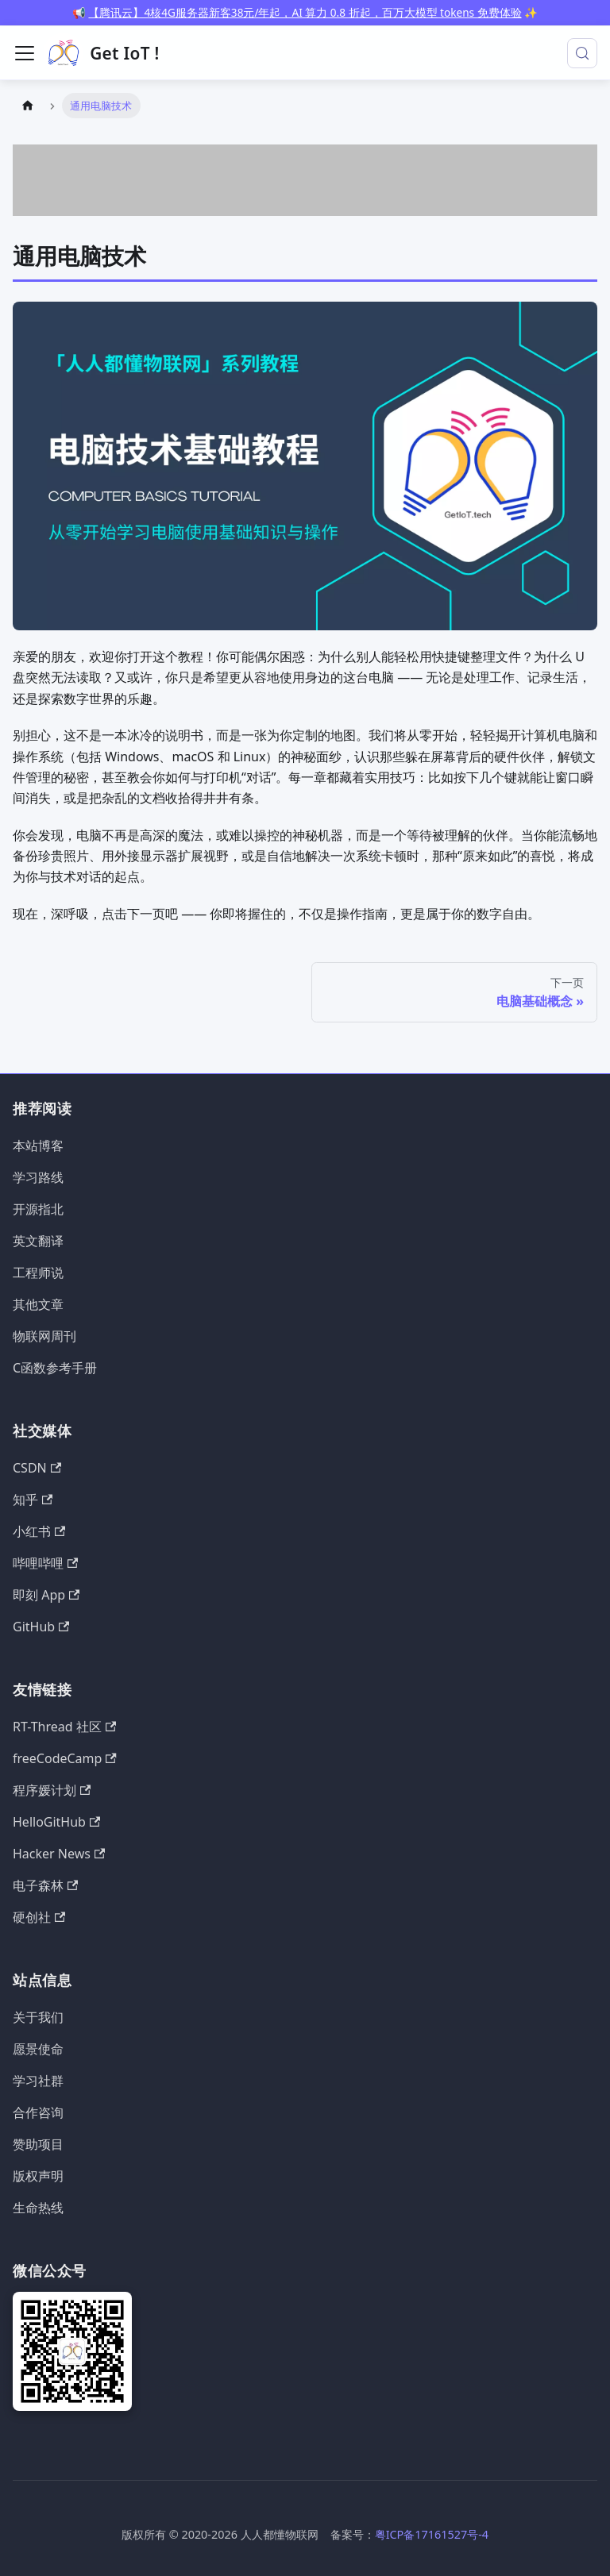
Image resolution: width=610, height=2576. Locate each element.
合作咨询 (38, 2112)
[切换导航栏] (25, 53)
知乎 (32, 1499)
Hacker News (59, 1853)
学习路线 (38, 1177)
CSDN (37, 1468)
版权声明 (38, 2176)
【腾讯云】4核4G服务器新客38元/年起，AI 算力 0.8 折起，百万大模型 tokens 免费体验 (304, 12)
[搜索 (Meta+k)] (582, 53)
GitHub (41, 1626)
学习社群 (38, 2080)
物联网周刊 (44, 1336)
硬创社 (39, 1917)
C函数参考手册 (55, 1368)
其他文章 (38, 1304)
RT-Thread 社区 (64, 1726)
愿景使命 (38, 2049)
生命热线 (38, 2207)
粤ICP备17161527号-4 (431, 2534)
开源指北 (38, 1209)
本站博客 (38, 1145)
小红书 (39, 1531)
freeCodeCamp (65, 1758)
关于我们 (38, 2017)
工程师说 (38, 1272)
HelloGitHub (56, 1822)
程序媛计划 (52, 1790)
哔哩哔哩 (45, 1563)
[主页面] (28, 105)
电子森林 (45, 1885)
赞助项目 (38, 2144)
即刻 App (46, 1595)
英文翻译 (38, 1240)
